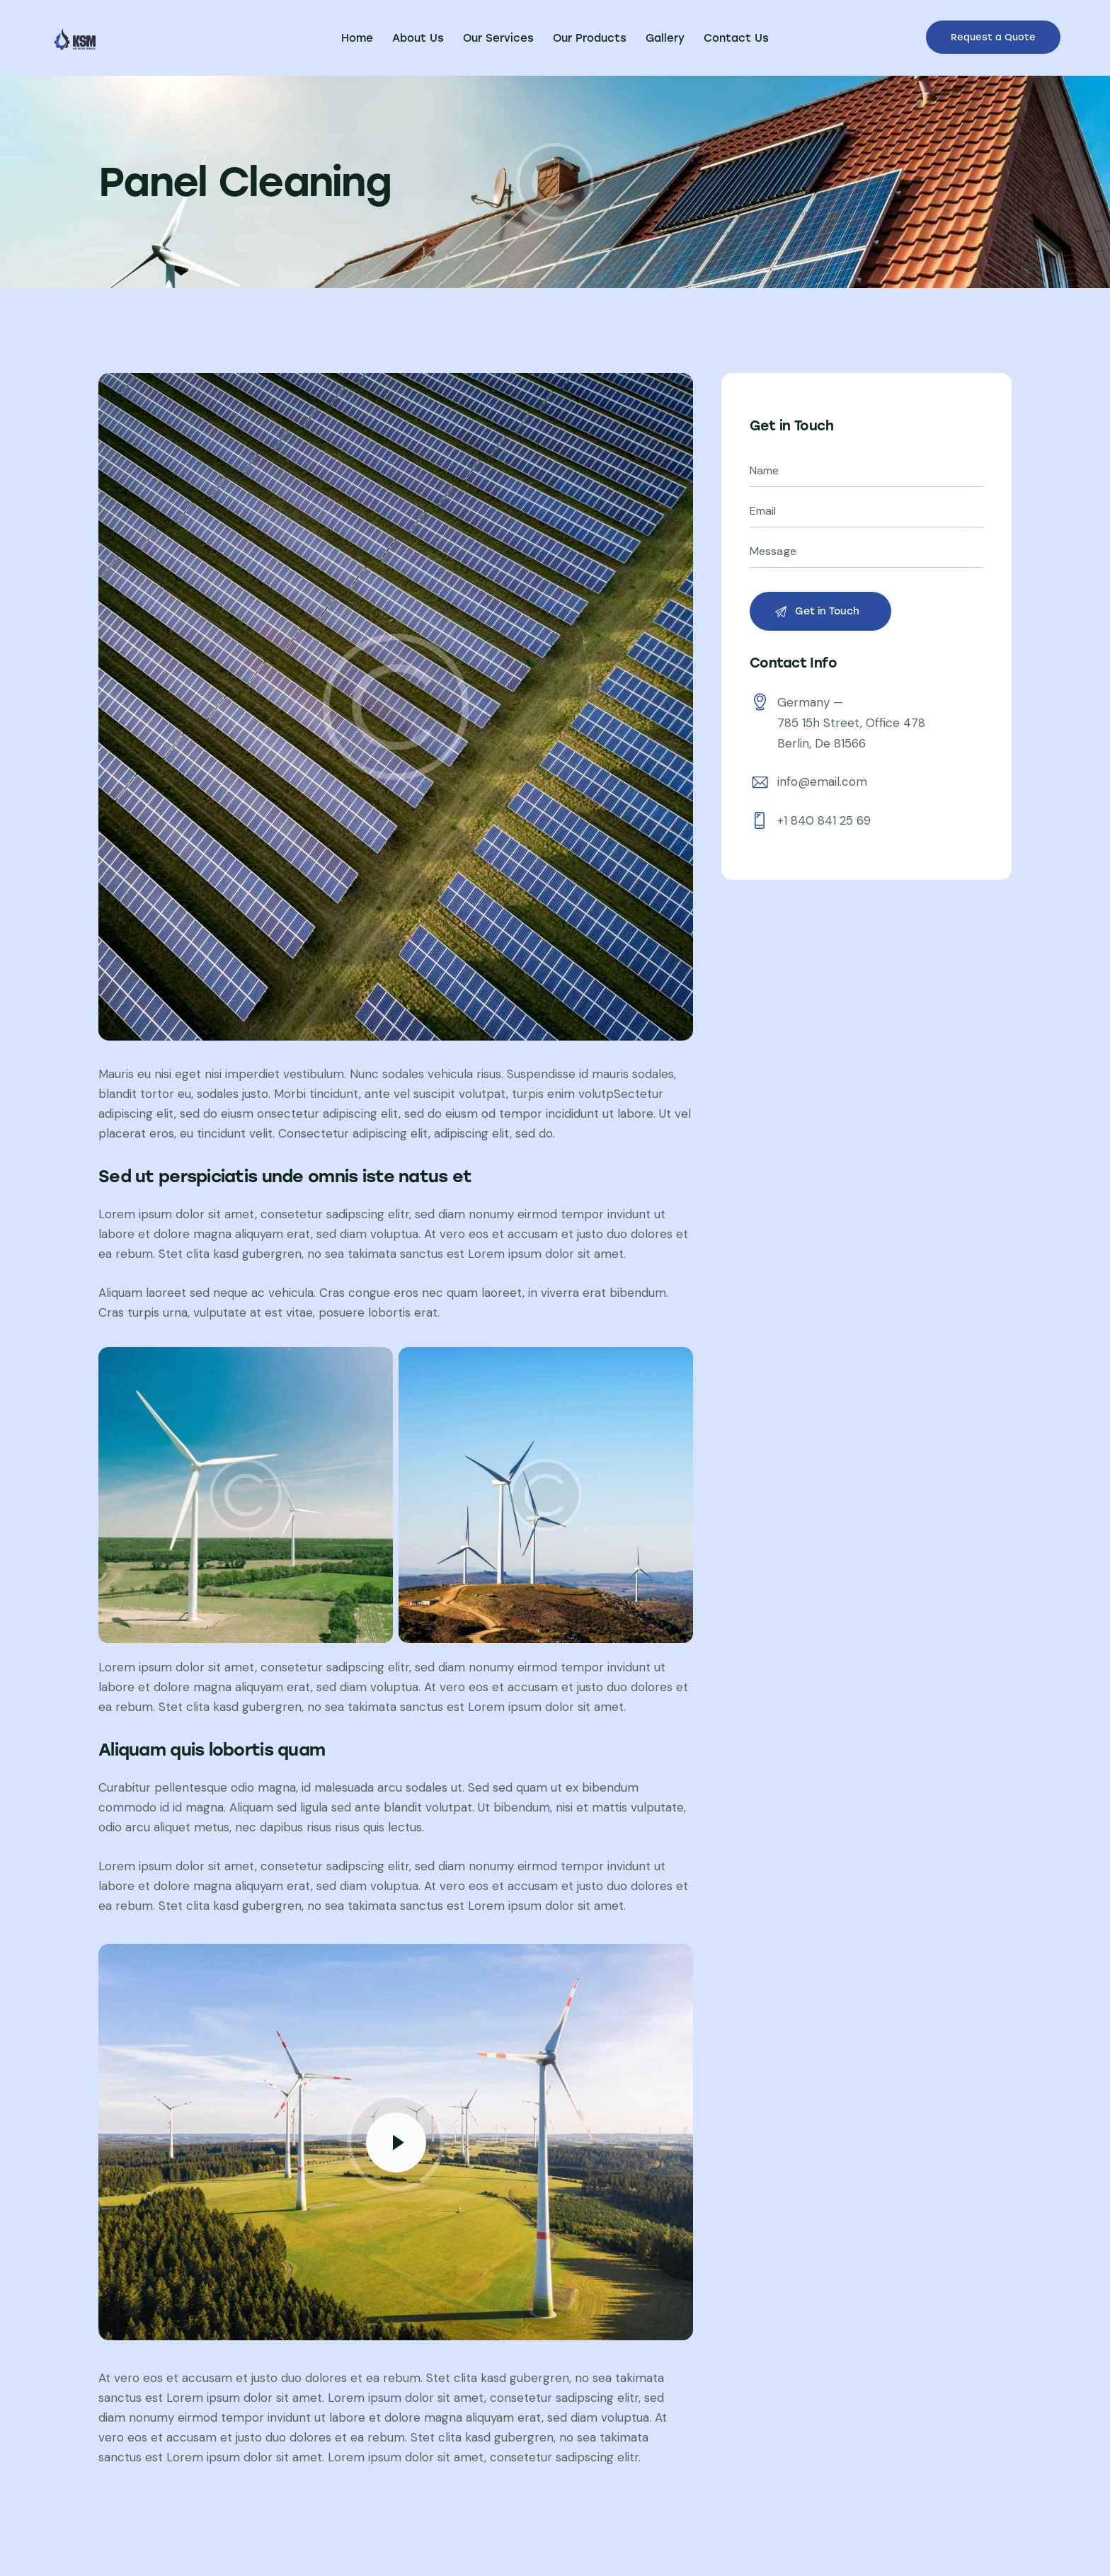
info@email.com (822, 781)
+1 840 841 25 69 (824, 820)
